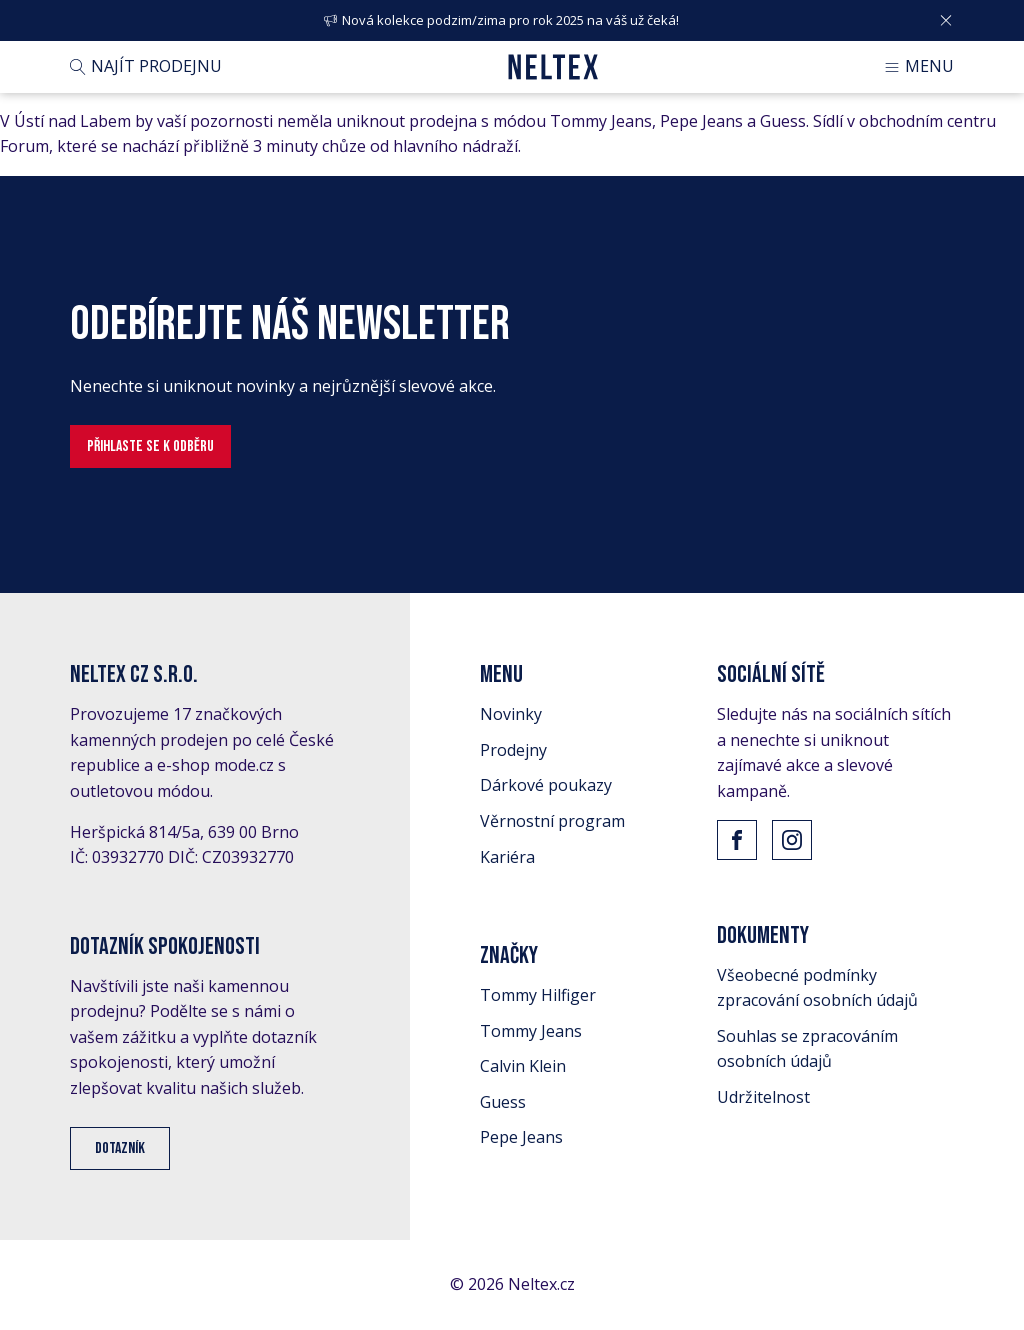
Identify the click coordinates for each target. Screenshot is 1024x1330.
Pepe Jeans (521, 1137)
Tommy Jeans (531, 1031)
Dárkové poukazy (546, 785)
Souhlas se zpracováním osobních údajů (807, 1049)
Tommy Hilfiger (538, 995)
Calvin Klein (523, 1066)
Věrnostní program (552, 821)
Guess (503, 1102)
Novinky (511, 714)
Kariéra (507, 857)
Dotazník (120, 1148)
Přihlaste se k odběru (150, 446)
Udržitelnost (763, 1097)
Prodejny (513, 750)
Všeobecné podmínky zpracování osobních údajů (817, 988)
